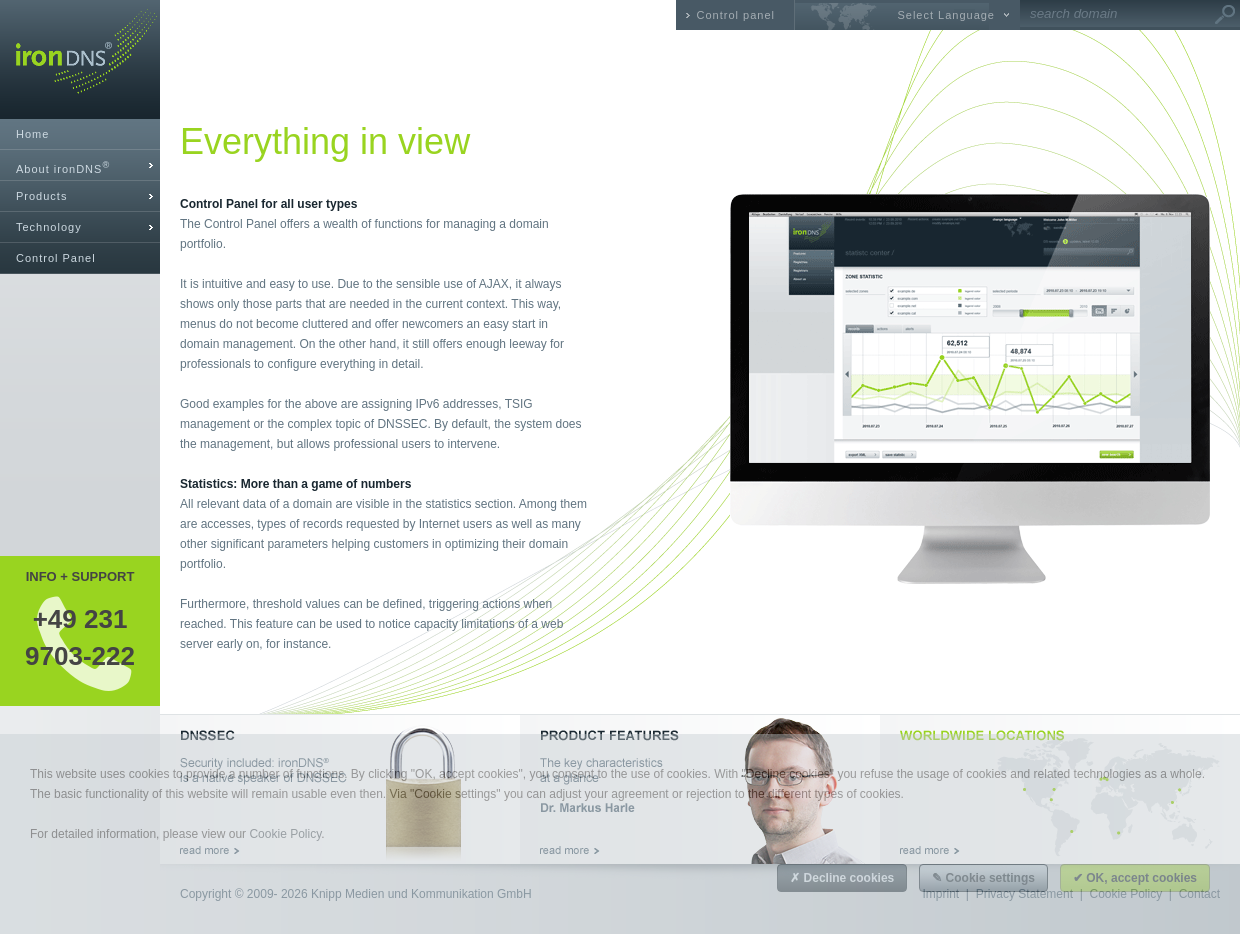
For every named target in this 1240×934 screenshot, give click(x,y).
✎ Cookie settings (983, 878)
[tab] (80, 165)
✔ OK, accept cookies (1135, 878)
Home (32, 134)
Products (41, 196)
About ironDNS (63, 167)
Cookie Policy (285, 834)
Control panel (736, 15)
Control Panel (56, 258)
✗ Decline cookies (842, 878)
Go (1225, 15)
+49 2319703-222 (80, 637)
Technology (49, 227)
